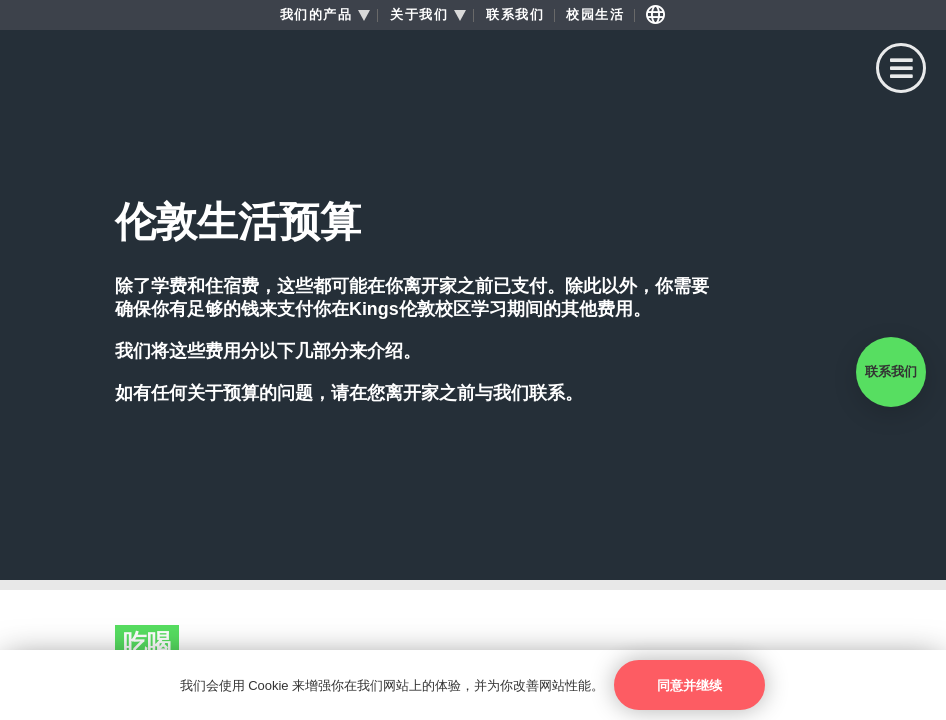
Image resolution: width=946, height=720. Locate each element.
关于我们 (419, 15)
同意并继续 (689, 685)
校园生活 (595, 15)
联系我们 (515, 15)
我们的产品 (316, 15)
